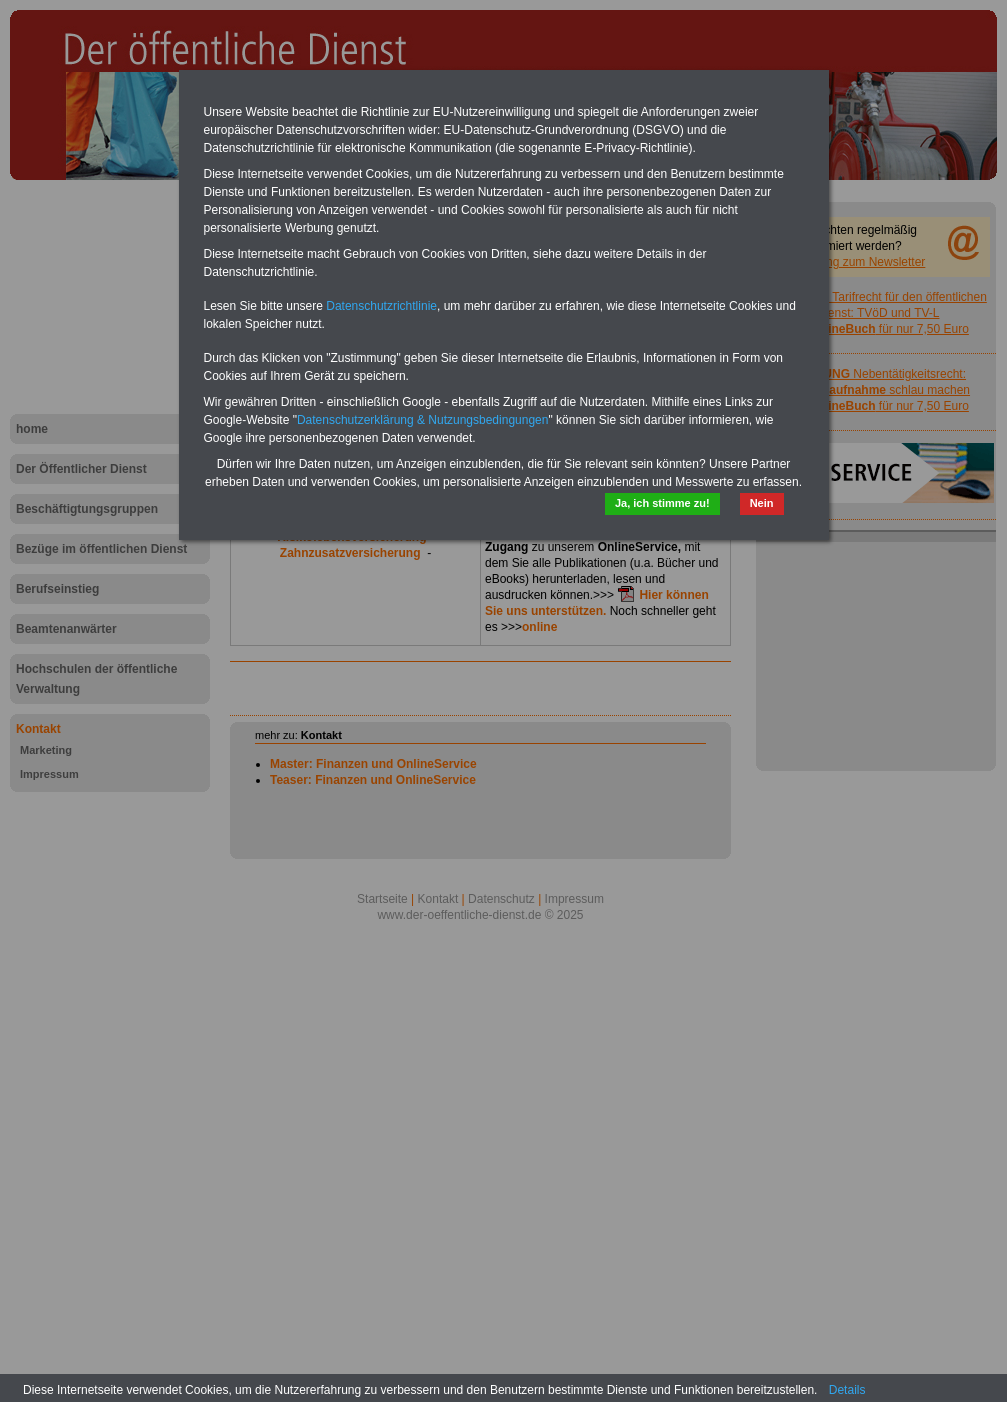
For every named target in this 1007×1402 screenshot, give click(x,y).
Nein (762, 503)
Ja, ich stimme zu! (662, 503)
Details (847, 1390)
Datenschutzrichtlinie (381, 306)
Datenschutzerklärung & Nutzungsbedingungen (423, 420)
